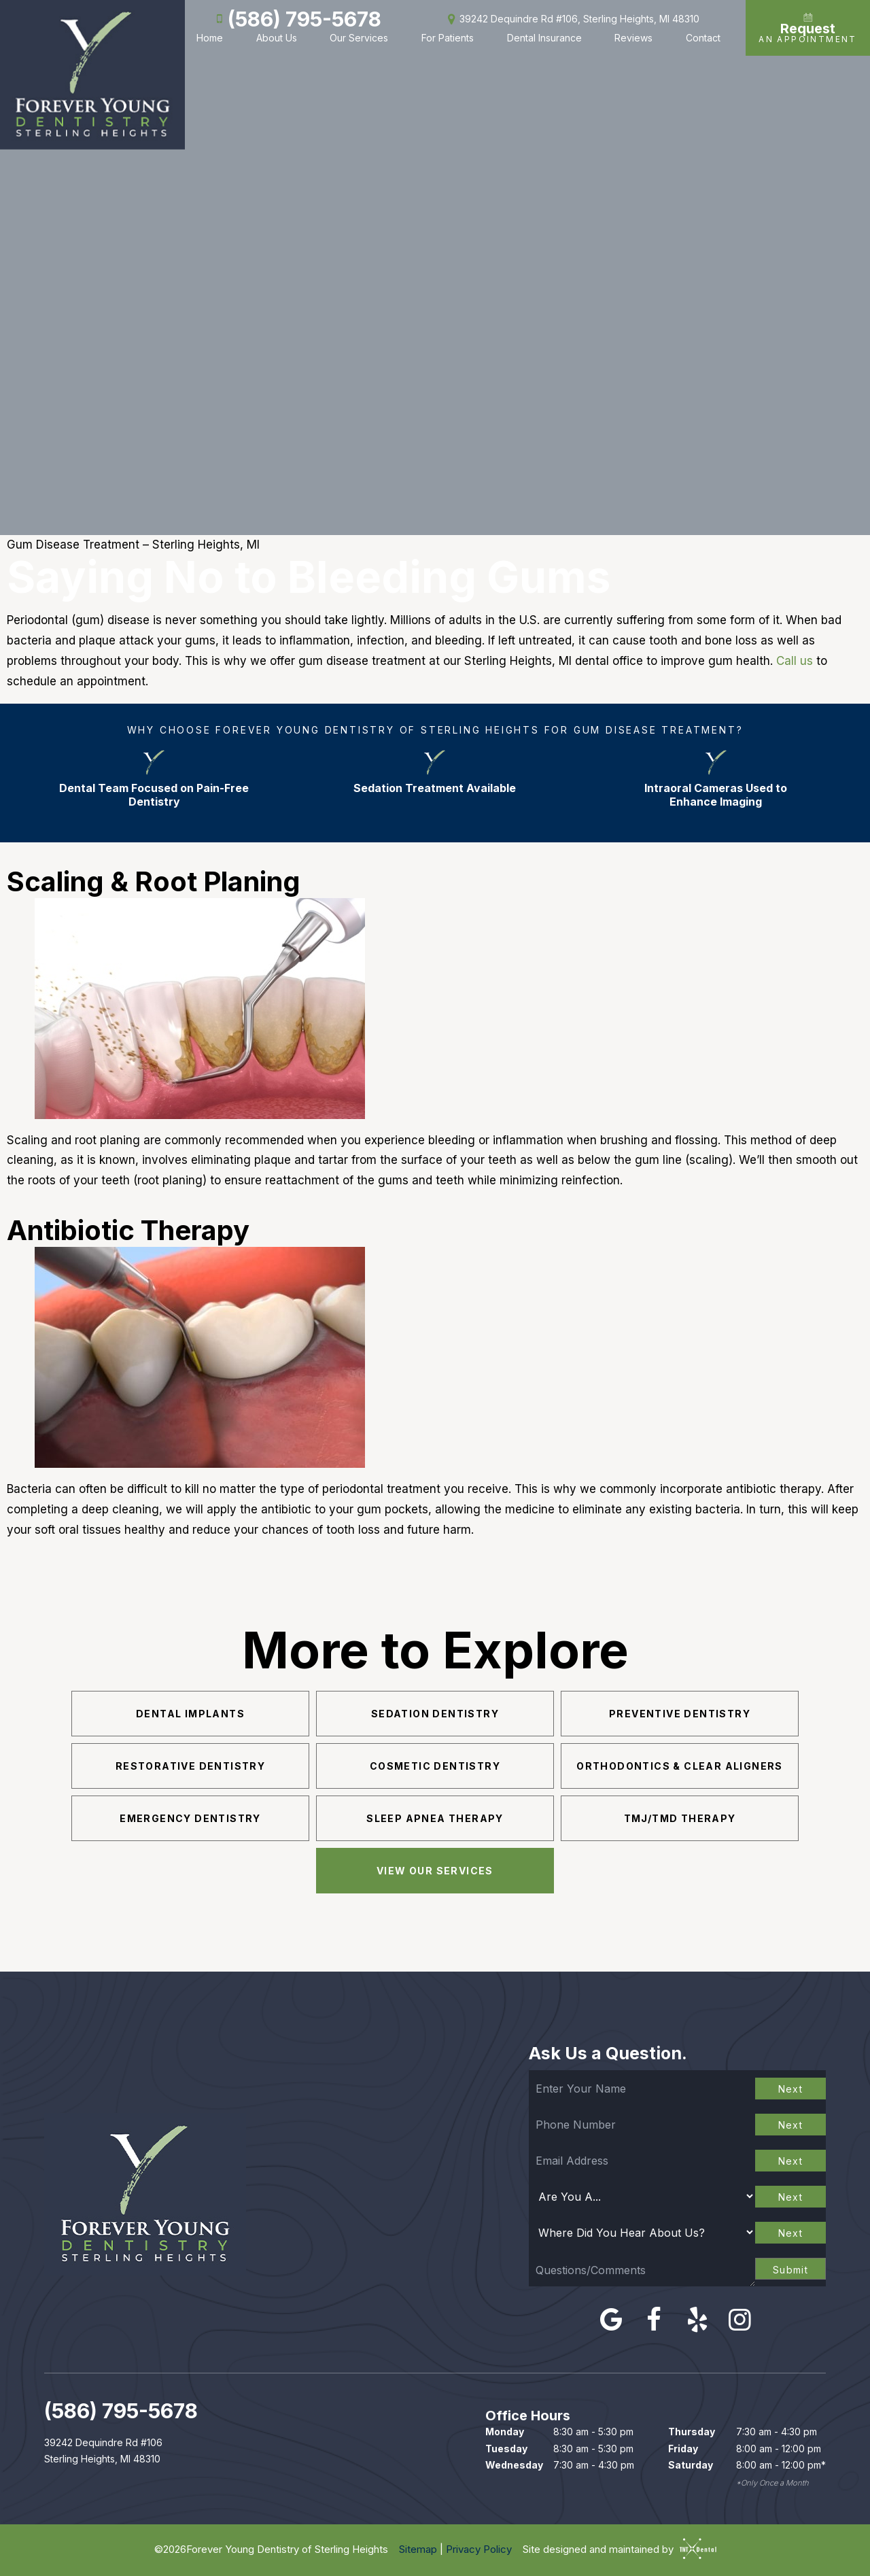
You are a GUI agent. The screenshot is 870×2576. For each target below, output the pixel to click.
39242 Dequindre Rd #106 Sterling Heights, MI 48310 (103, 2451)
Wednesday (514, 2465)
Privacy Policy (479, 2549)
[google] (611, 2319)
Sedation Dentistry (435, 1713)
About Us (276, 38)
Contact (703, 38)
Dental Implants (190, 1713)
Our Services (359, 38)
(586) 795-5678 (296, 19)
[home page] (92, 75)
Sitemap (418, 2549)
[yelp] (697, 2319)
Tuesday (506, 2448)
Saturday (690, 2465)
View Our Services (435, 1870)
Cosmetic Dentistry (435, 1766)
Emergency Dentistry (190, 1818)
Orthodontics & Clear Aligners (679, 1766)
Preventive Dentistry (679, 1713)
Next (790, 2089)
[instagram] (740, 2319)
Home (209, 38)
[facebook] (654, 2319)
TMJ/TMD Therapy (680, 1818)
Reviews (633, 38)
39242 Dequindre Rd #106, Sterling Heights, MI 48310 (570, 19)
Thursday (691, 2431)
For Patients (447, 38)
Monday (504, 2431)
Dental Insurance (544, 38)
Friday (683, 2448)
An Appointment (808, 28)
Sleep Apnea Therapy (435, 1818)
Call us (794, 661)
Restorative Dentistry (190, 1766)
